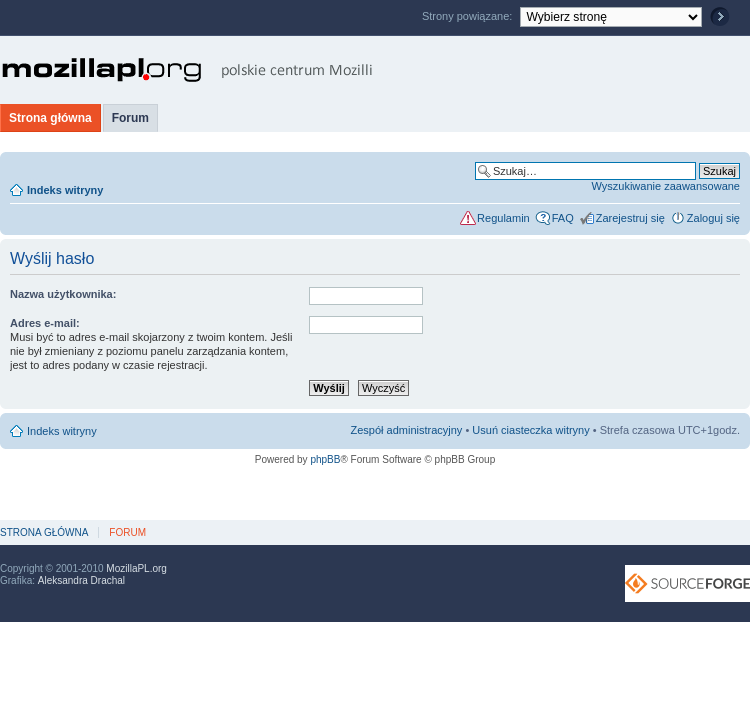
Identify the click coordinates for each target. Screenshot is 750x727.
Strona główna (50, 118)
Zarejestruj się (630, 218)
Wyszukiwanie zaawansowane (666, 186)
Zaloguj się (713, 218)
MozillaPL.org (136, 568)
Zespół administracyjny (407, 430)
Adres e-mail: (45, 323)
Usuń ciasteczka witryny (530, 430)
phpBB (325, 459)
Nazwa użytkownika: (63, 294)
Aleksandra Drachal (81, 580)
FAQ (563, 218)
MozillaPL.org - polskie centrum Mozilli (187, 70)
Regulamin (503, 218)
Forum (130, 118)
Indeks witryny (65, 190)
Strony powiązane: (469, 16)
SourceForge (687, 583)
